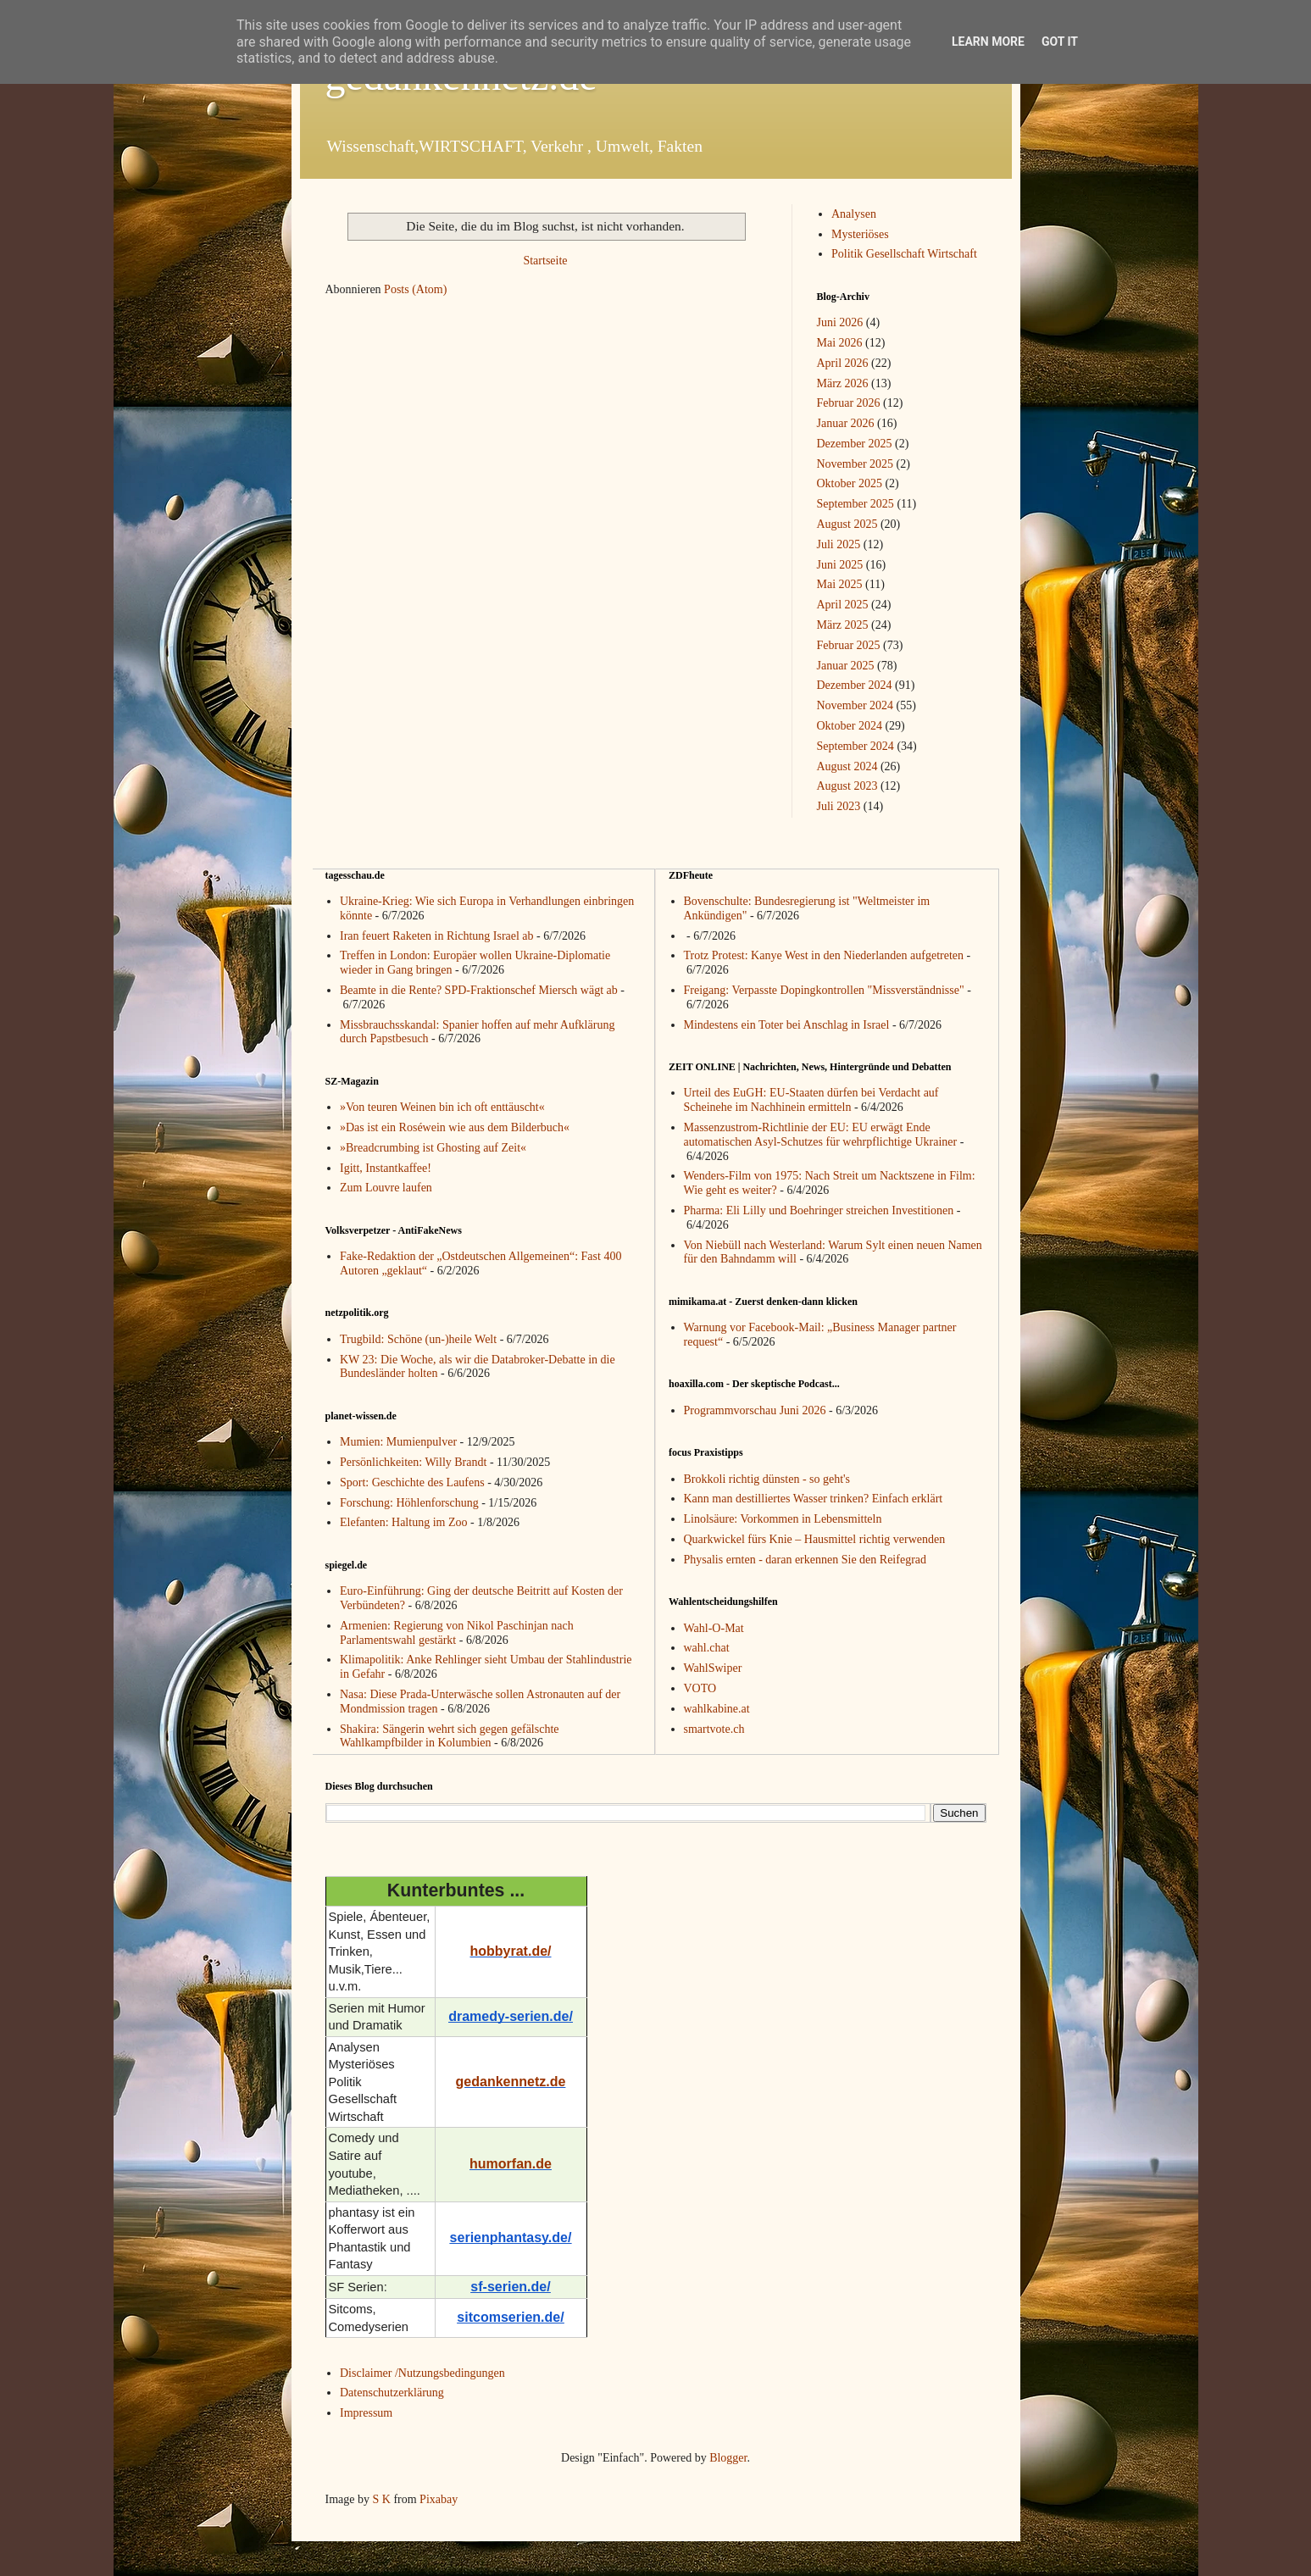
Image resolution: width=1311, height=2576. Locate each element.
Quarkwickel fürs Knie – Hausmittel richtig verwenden (815, 1539)
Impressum (366, 2413)
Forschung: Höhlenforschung (409, 1502)
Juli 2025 (839, 544)
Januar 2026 (846, 423)
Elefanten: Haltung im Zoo (403, 1522)
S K (381, 2499)
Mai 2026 (840, 342)
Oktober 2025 (849, 483)
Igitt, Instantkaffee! (385, 1168)
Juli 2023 (839, 806)
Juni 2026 (840, 322)
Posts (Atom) (415, 289)
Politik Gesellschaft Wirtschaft (904, 253)
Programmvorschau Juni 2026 (755, 1410)
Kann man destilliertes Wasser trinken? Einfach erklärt (813, 1498)
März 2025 (843, 625)
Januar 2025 (846, 665)
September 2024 (855, 746)
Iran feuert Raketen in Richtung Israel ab (437, 936)
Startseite (545, 260)
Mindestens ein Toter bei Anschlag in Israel (787, 1025)
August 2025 (847, 524)
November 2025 (855, 464)
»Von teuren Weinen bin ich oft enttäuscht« (442, 1107)
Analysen (853, 214)
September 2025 (855, 503)
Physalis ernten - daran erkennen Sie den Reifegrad (805, 1559)
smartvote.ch (714, 1729)
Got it (1060, 41)
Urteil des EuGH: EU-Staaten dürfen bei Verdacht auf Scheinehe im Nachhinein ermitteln (811, 1099)
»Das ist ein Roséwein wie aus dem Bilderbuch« (454, 1127)
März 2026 (843, 383)
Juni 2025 (840, 564)
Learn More (988, 41)
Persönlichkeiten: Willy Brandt (413, 1462)
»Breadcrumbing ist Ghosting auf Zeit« (433, 1147)
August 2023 (847, 786)
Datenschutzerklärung (392, 2392)
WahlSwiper (713, 1668)
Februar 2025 (848, 645)
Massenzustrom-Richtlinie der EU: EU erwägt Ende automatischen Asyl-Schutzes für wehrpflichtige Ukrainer (821, 1134)
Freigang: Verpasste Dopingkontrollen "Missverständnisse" (824, 990)
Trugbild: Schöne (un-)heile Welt (418, 1339)
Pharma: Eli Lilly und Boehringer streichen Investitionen (819, 1210)
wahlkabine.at (717, 1708)
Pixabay (438, 2499)
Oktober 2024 (849, 725)
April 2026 (843, 363)
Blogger (728, 2457)
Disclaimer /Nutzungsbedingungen (422, 2373)
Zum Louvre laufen (386, 1187)
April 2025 (843, 604)
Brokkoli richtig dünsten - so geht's (767, 1479)
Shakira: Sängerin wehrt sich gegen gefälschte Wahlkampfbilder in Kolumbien (449, 1736)
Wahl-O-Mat (714, 1628)
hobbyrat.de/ (510, 1951)
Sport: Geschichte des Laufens (412, 1482)
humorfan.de (510, 2164)
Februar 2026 (848, 403)
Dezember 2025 (854, 443)
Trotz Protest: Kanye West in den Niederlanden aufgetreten (824, 955)
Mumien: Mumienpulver (398, 1441)
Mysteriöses (860, 234)
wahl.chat (707, 1647)
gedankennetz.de (511, 2081)
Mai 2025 (840, 584)
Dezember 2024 (854, 685)
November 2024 (855, 705)
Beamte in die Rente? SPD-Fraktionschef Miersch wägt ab (479, 990)
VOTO (700, 1688)
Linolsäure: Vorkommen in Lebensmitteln (783, 1519)
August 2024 (847, 766)
